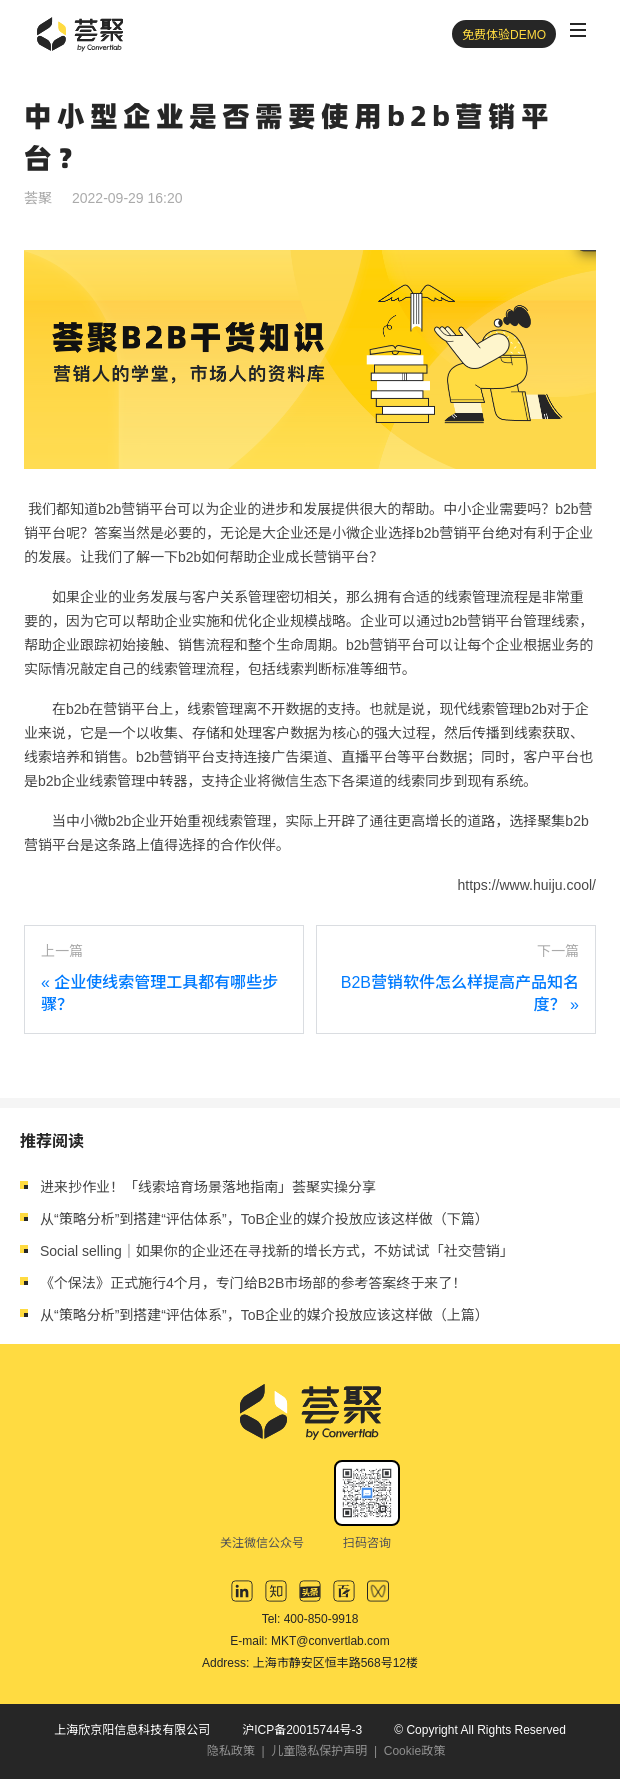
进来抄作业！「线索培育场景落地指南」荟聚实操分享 (208, 1187)
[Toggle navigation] (578, 30)
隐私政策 (231, 1751)
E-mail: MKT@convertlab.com (310, 1641)
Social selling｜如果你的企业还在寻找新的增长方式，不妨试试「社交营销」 (277, 1251)
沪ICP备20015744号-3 (302, 1730)
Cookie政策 (414, 1751)
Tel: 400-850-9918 (310, 1619)
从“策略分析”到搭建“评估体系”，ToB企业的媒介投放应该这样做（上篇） (264, 1315)
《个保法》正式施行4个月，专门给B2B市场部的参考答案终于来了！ (253, 1283)
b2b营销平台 (455, 533)
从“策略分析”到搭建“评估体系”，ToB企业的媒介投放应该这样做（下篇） (264, 1219)
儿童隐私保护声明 (319, 1751)
